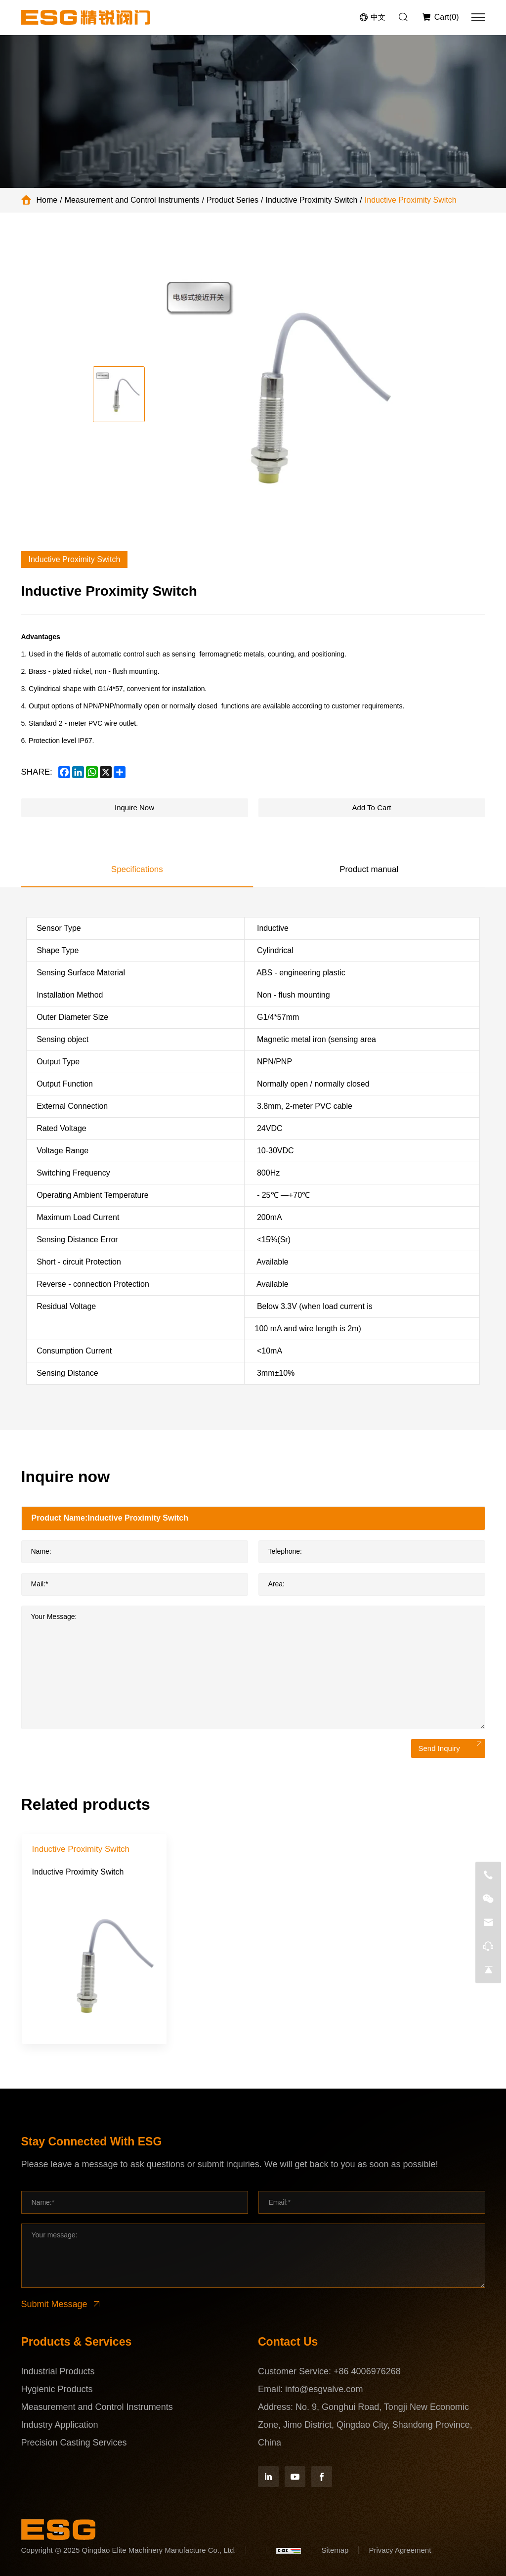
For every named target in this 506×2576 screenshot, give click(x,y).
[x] (106, 772)
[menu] (478, 17)
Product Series (232, 200)
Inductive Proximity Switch (312, 200)
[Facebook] (321, 2476)
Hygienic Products (57, 2389)
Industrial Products (58, 2371)
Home (47, 200)
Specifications (137, 869)
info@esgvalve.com (324, 2389)
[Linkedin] (268, 2476)
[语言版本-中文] (372, 17)
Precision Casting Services (74, 2442)
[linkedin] (78, 772)
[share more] (119, 772)
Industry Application (59, 2425)
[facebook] (64, 772)
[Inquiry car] (440, 17)
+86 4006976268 (367, 2371)
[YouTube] (295, 2476)
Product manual (368, 869)
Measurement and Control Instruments (132, 200)
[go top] (488, 1970)
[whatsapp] (92, 772)
